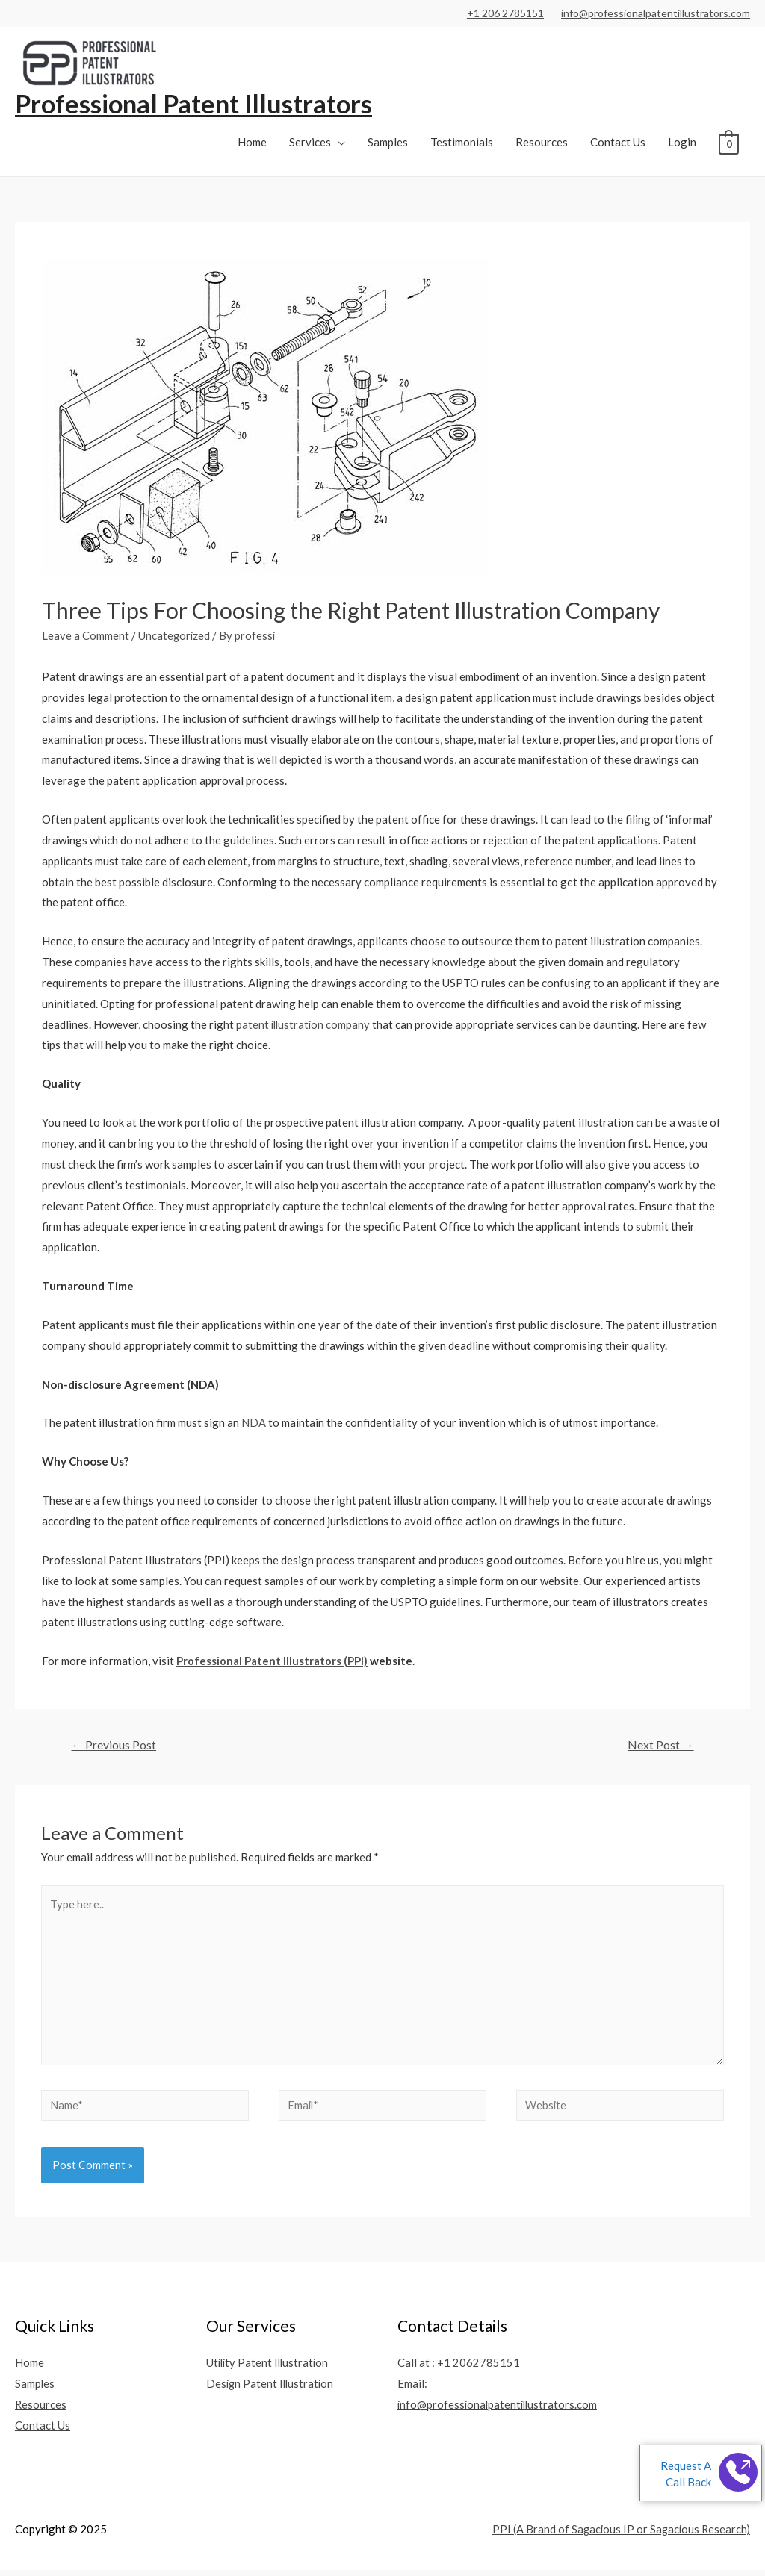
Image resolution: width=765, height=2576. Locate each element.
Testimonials (461, 142)
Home (252, 142)
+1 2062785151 (478, 2369)
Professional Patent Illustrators (197, 103)
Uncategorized (174, 636)
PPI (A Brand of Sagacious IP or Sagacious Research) (619, 2535)
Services (310, 142)
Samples (388, 142)
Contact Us (617, 142)
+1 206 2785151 (505, 13)
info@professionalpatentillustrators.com (655, 13)
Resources (541, 142)
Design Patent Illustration (271, 2390)
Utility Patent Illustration (269, 2369)
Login (682, 142)
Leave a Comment (85, 636)
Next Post (660, 1746)
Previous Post (114, 1746)
